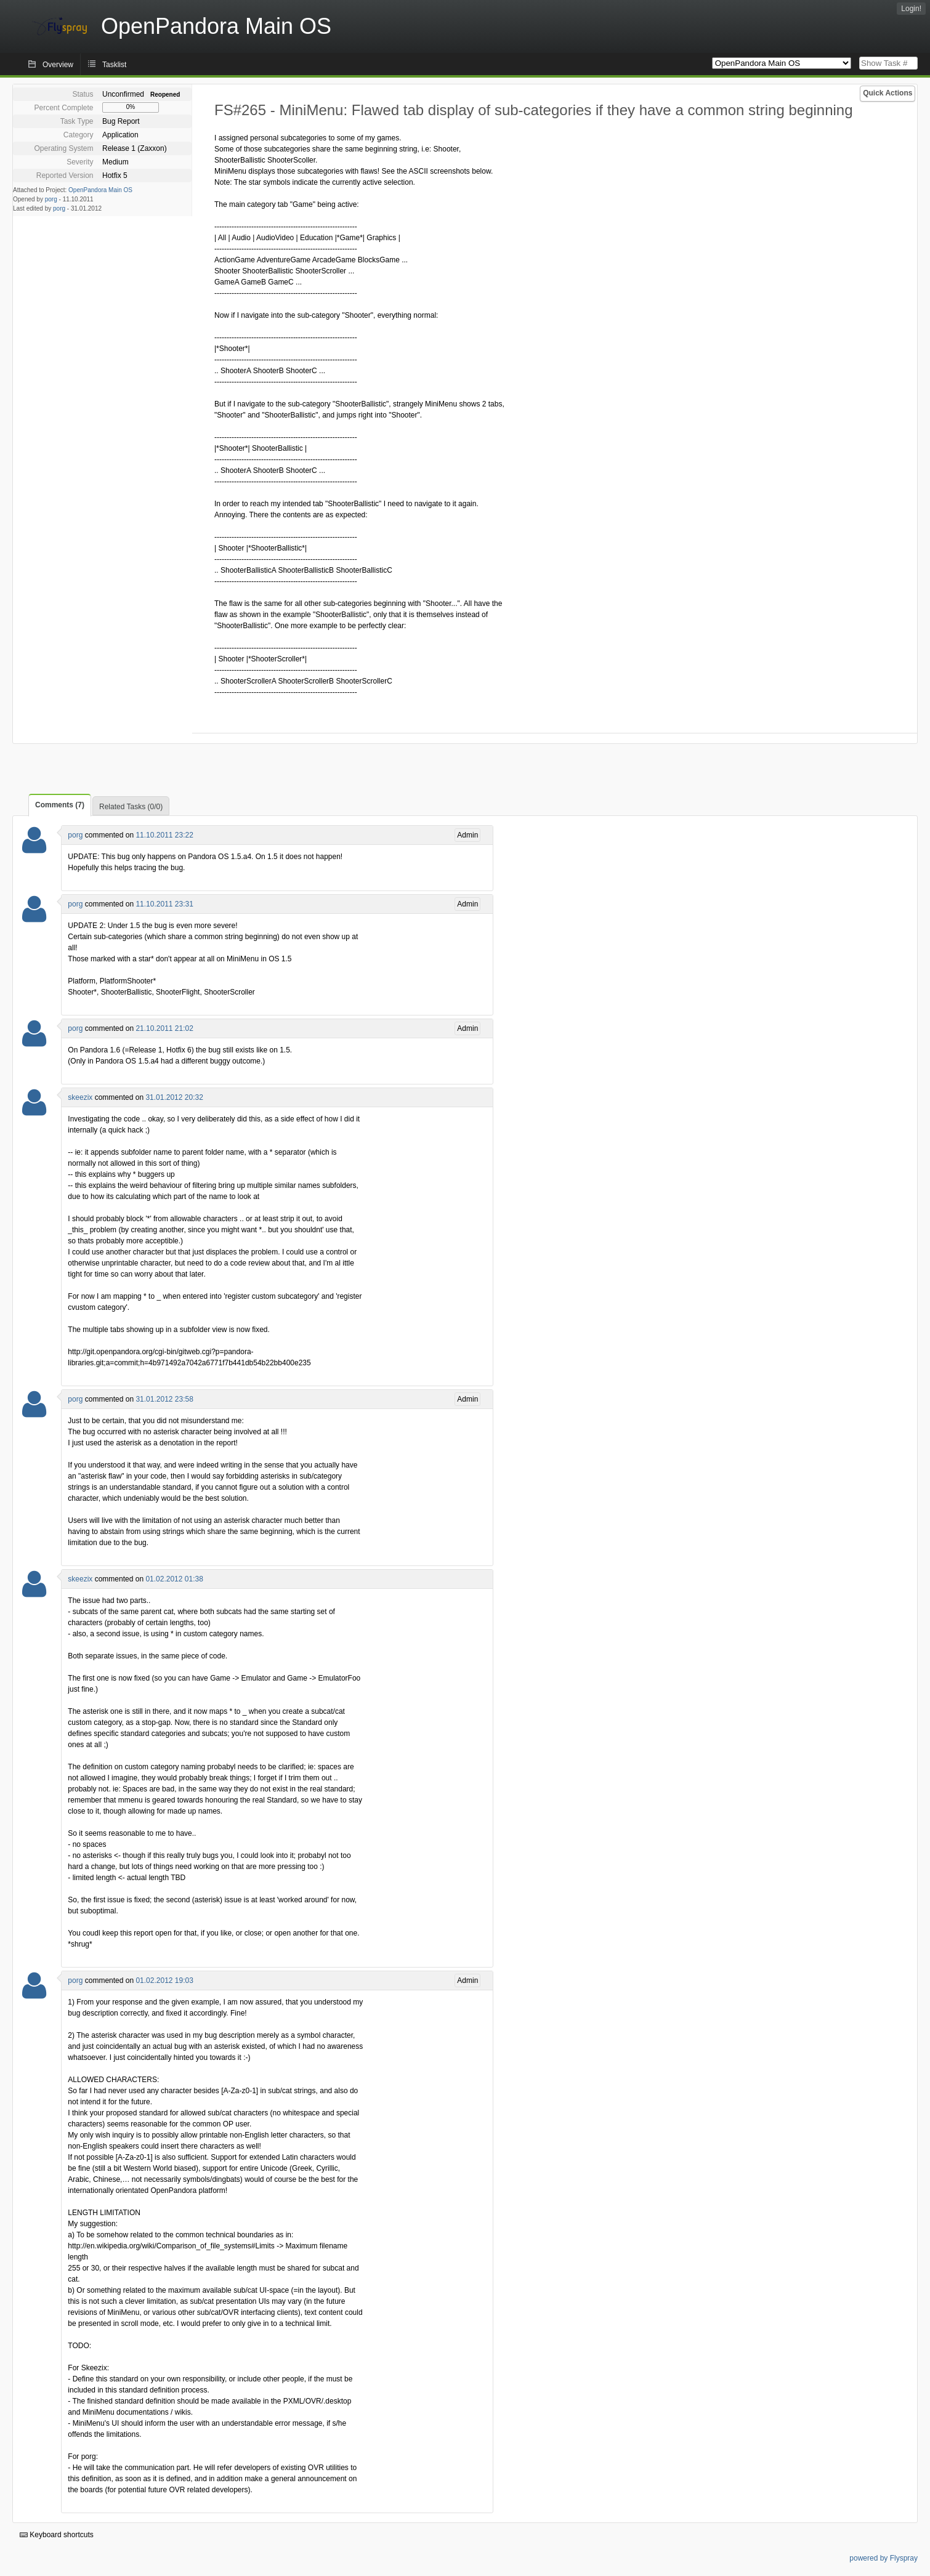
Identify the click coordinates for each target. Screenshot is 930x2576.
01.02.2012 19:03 (164, 1980)
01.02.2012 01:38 (174, 1579)
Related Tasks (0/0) (131, 806)
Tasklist (114, 64)
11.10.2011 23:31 (164, 904)
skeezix (80, 1097)
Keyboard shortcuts (57, 2534)
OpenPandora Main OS (100, 190)
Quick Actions (887, 93)
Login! (911, 8)
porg (51, 199)
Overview (57, 64)
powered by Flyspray (883, 2558)
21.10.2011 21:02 (164, 1028)
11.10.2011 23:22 (164, 835)
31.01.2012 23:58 (164, 1399)
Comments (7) (59, 805)
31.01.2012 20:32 (174, 1097)
